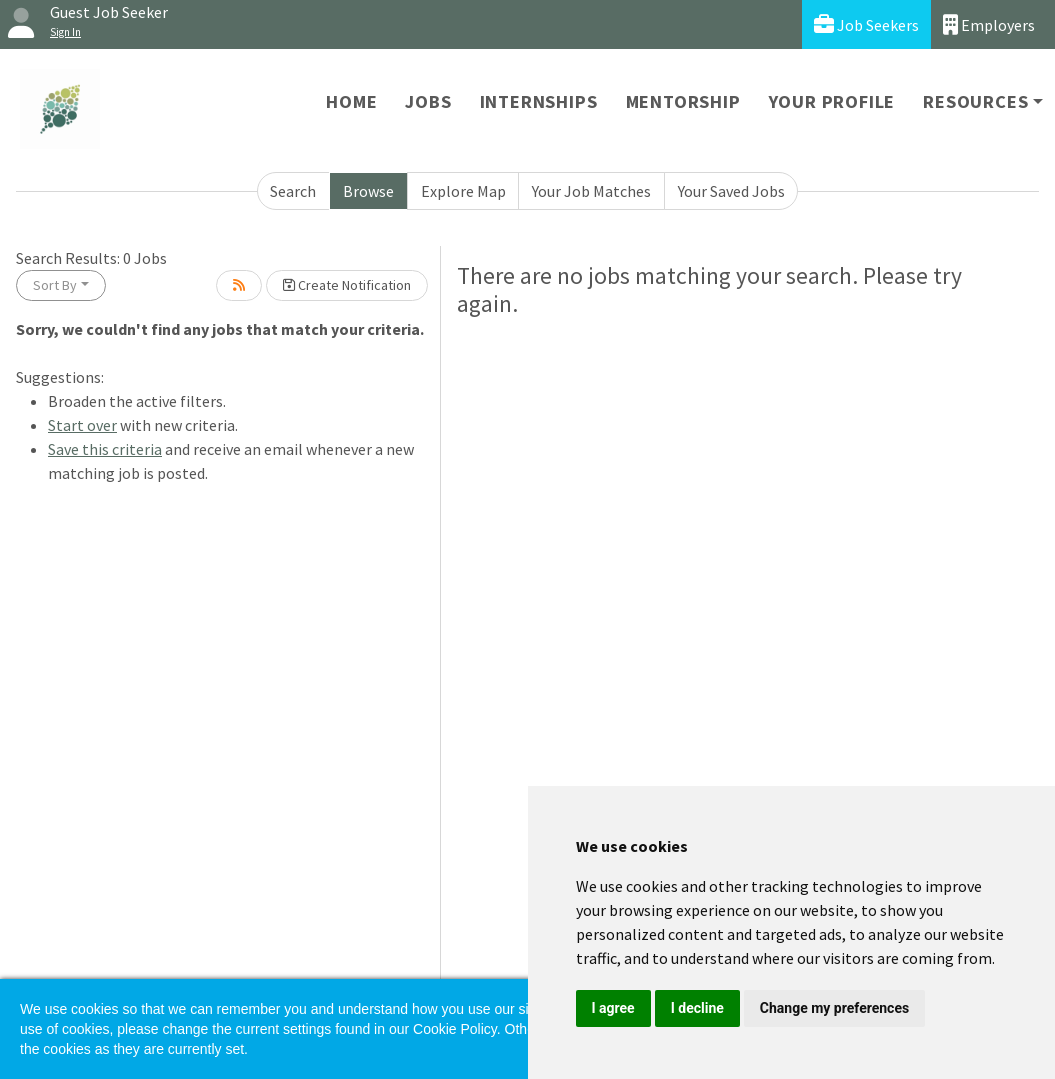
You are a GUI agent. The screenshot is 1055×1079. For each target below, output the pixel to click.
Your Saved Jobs (731, 191)
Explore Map (463, 191)
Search (293, 191)
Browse (368, 191)
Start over (82, 425)
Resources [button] (975, 101)
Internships (539, 101)
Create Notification (347, 285)
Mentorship (683, 101)
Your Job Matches (591, 191)
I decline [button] (697, 1008)
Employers (989, 24)
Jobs (428, 101)
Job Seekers (866, 24)
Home (351, 101)
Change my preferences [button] (834, 1008)
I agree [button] (613, 1008)
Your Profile (832, 101)
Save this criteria (105, 449)
